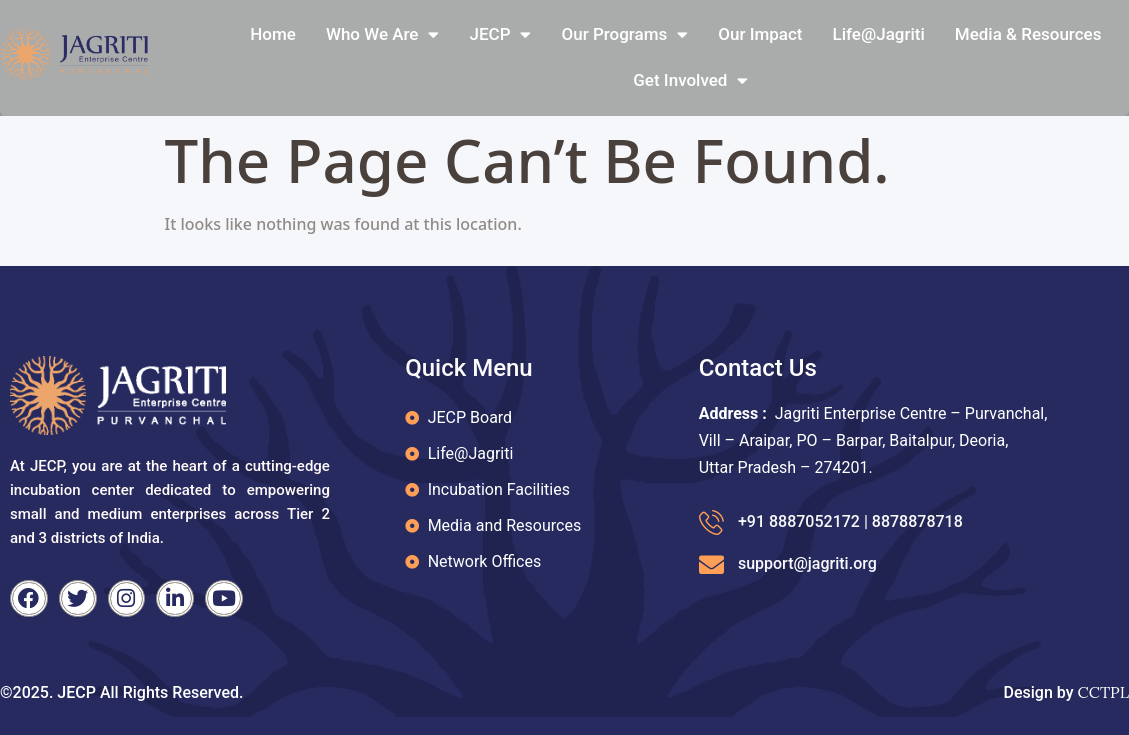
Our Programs (624, 34)
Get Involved (690, 80)
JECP (500, 34)
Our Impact (760, 34)
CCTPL (1103, 692)
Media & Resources (1028, 34)
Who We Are (383, 34)
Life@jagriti (879, 34)
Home (273, 34)
